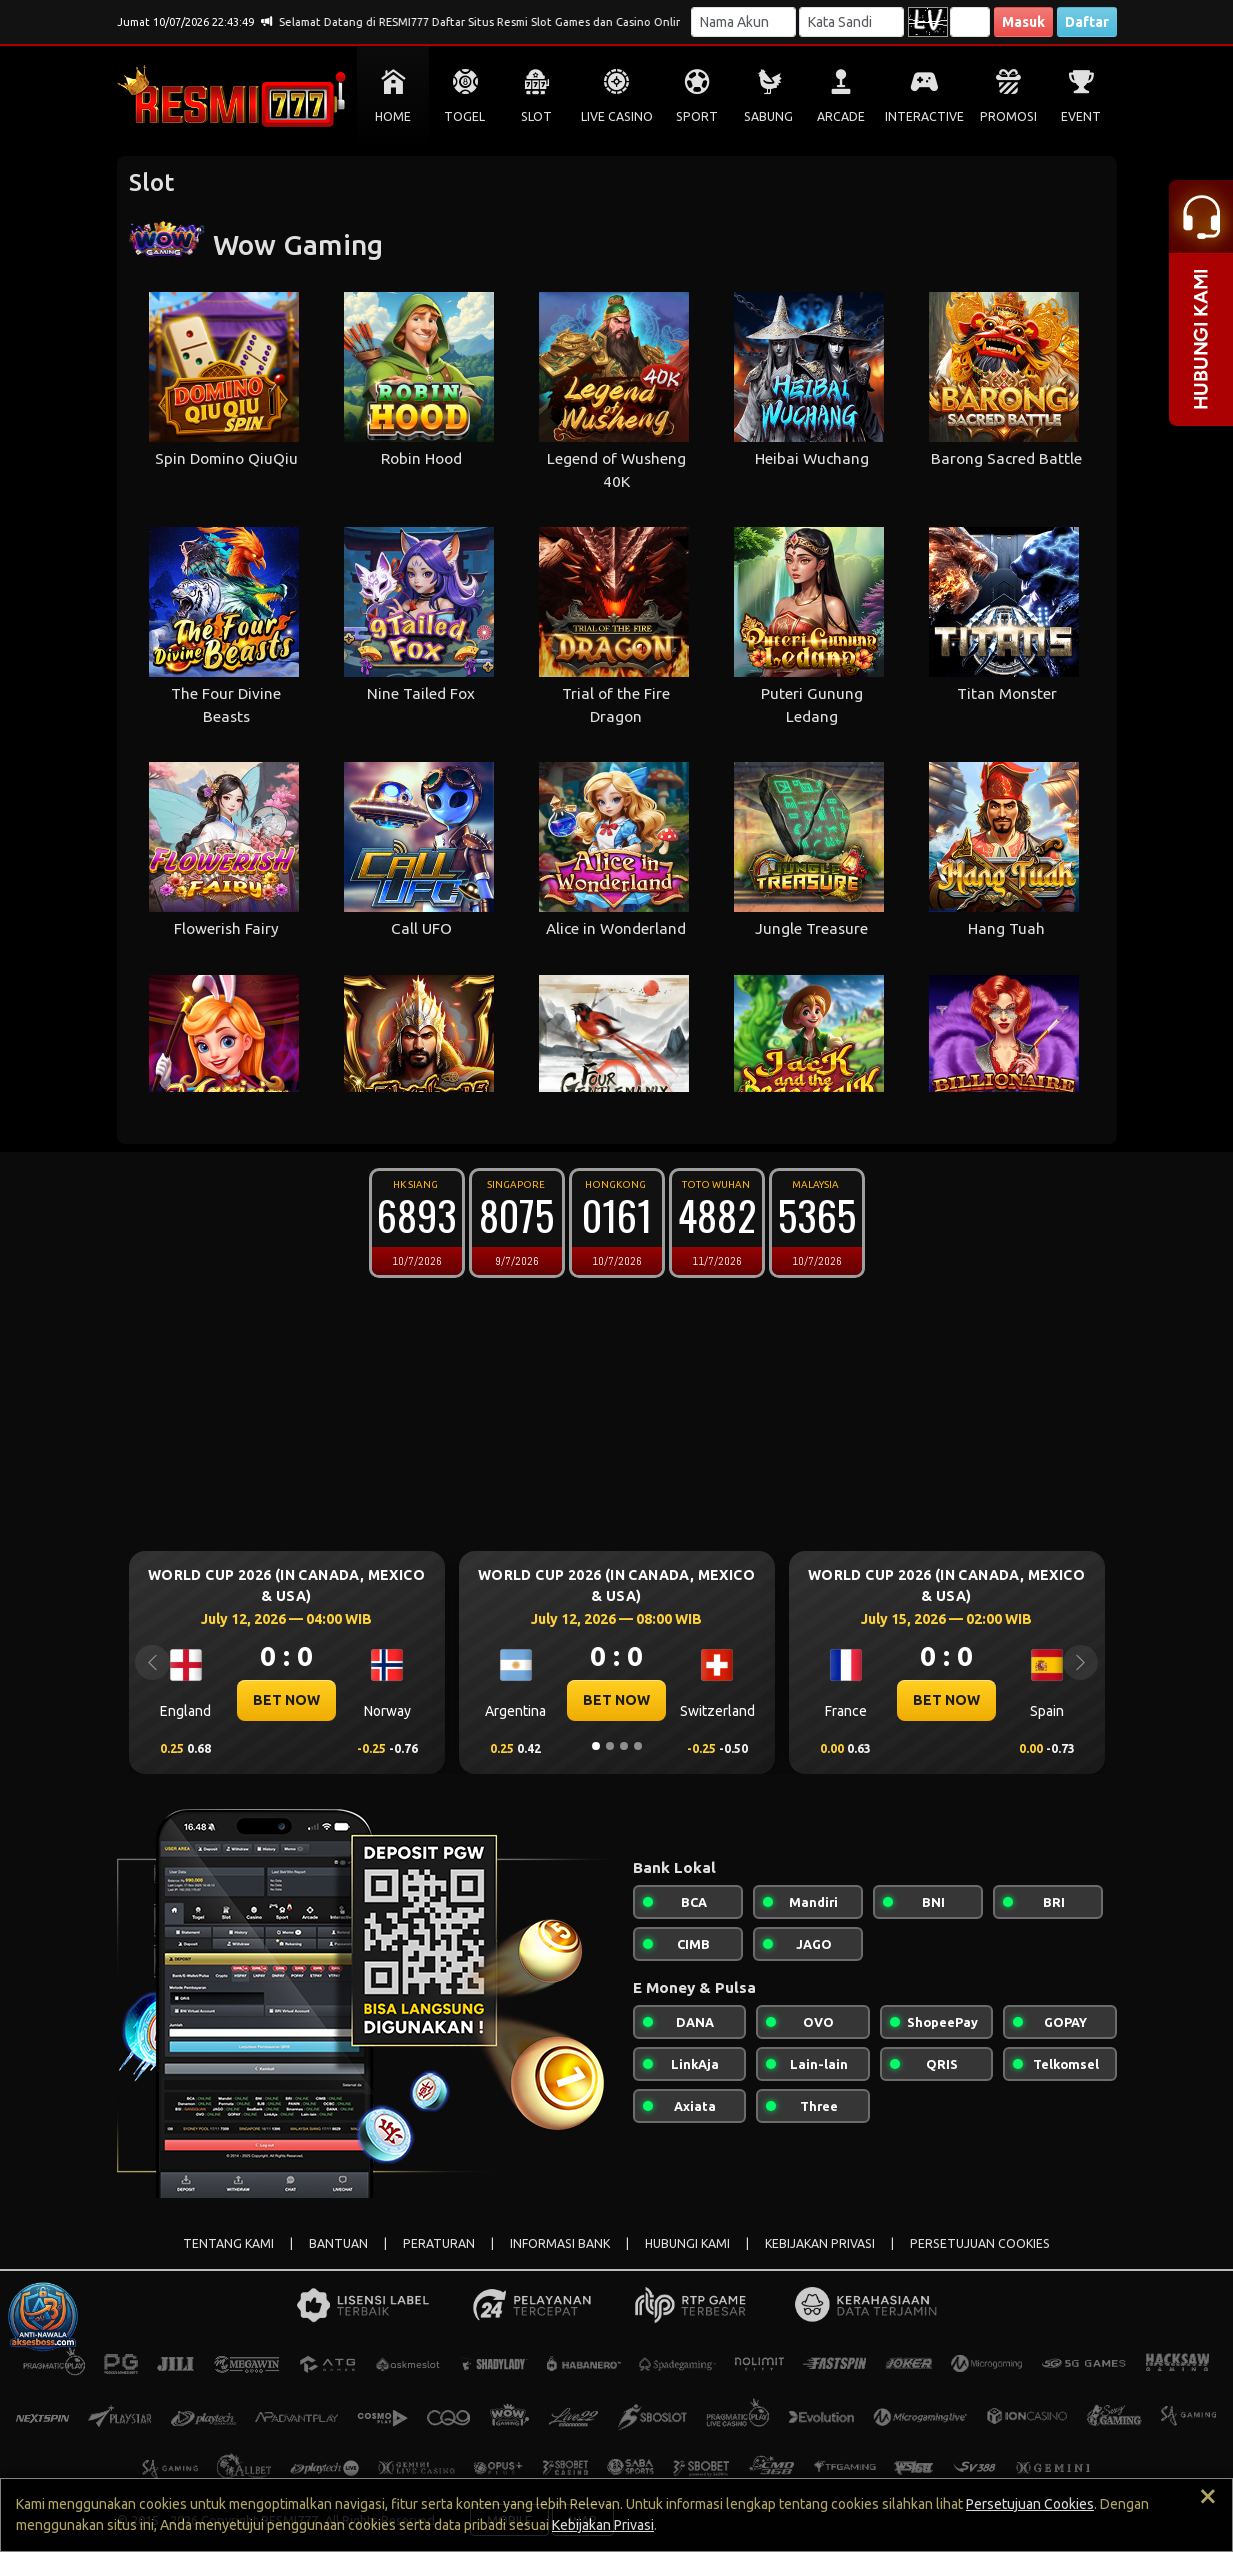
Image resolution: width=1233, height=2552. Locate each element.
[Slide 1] (596, 1746)
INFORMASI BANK (560, 2243)
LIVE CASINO (617, 116)
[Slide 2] (610, 1746)
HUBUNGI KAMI (687, 2243)
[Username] (743, 22)
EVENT (1081, 116)
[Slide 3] (624, 1746)
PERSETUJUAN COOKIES (980, 2243)
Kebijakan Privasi (603, 2525)
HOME (393, 116)
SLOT (536, 116)
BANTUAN (338, 2243)
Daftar (1087, 22)
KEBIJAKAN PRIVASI (820, 2243)
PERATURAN (439, 2243)
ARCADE (841, 116)
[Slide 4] (638, 1746)
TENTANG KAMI (228, 2243)
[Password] (851, 22)
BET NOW (286, 1700)
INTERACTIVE (924, 116)
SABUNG (768, 116)
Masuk (1023, 22)
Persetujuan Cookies (1030, 2504)
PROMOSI (1008, 116)
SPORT (697, 116)
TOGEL (464, 116)
